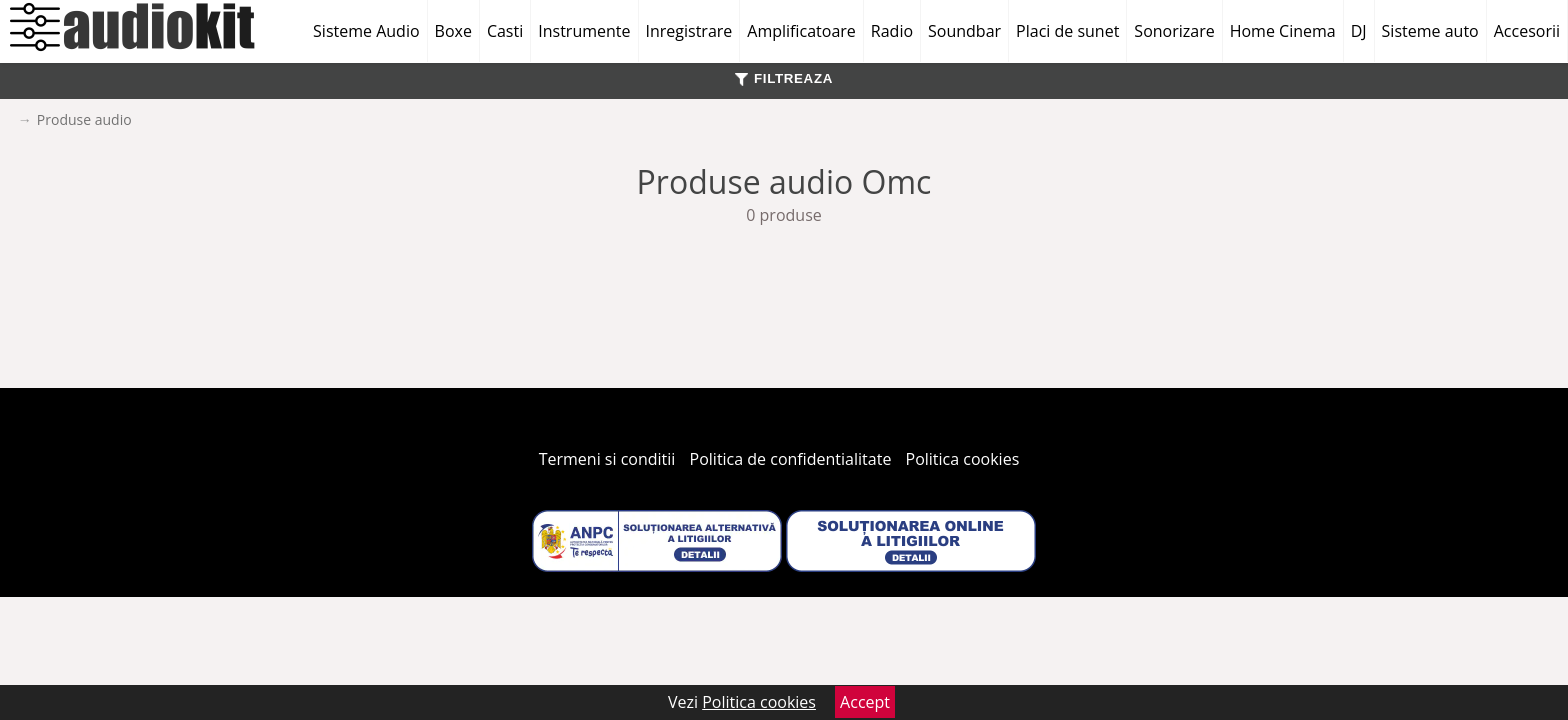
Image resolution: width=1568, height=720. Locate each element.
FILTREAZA (784, 78)
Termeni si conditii (607, 459)
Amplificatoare (801, 31)
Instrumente (584, 31)
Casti (505, 31)
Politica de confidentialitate (791, 459)
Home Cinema (1283, 31)
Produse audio (84, 119)
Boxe (453, 31)
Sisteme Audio (366, 31)
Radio (892, 31)
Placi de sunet (1067, 31)
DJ (1359, 31)
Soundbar (964, 31)
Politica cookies (963, 459)
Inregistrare (689, 31)
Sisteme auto (1430, 31)
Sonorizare (1174, 31)
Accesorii (1527, 31)
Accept (865, 702)
